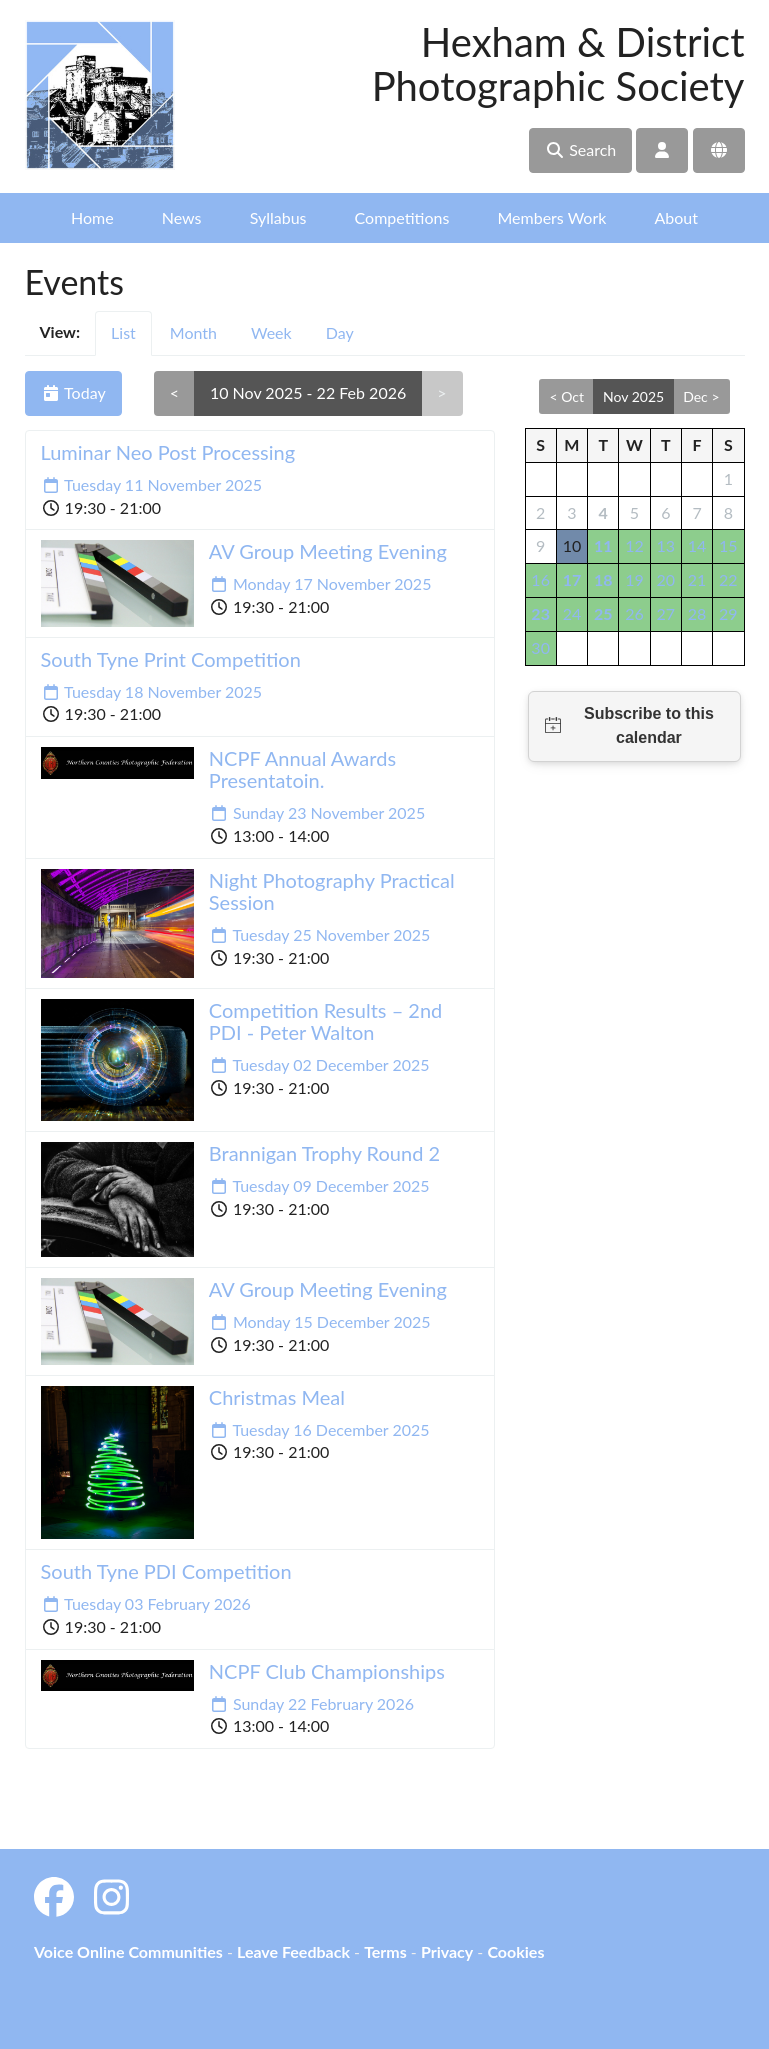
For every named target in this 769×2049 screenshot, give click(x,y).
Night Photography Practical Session (332, 891)
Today (73, 392)
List (123, 332)
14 (697, 545)
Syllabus (278, 217)
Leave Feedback (293, 1951)
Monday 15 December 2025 (320, 1321)
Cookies (515, 1951)
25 (603, 613)
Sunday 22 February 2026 (311, 1703)
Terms (385, 1951)
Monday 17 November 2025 (320, 583)
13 (665, 545)
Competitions (402, 217)
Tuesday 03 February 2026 (146, 1603)
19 (634, 579)
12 (634, 545)
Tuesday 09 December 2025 (319, 1185)
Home (92, 217)
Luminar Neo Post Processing (168, 452)
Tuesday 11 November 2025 (152, 484)
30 (540, 647)
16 (540, 579)
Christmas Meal (277, 1397)
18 (603, 579)
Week (271, 332)
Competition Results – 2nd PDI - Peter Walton (326, 1021)
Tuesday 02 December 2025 (319, 1064)
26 (634, 613)
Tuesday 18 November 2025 (152, 691)
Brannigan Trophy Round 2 (324, 1153)
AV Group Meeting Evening (328, 551)
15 (728, 545)
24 (572, 613)
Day (340, 332)
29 (728, 613)
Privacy (447, 1951)
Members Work (551, 217)
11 (603, 545)
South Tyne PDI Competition (166, 1571)
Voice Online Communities (128, 1951)
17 (572, 579)
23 (540, 613)
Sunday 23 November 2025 (317, 812)
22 (728, 579)
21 (697, 579)
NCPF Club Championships (327, 1671)
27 (665, 613)
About (676, 217)
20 (665, 579)
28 (697, 613)
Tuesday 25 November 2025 (320, 934)
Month (193, 332)
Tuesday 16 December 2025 (319, 1429)
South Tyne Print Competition (171, 659)
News (182, 217)
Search (580, 149)
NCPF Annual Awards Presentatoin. (302, 769)
